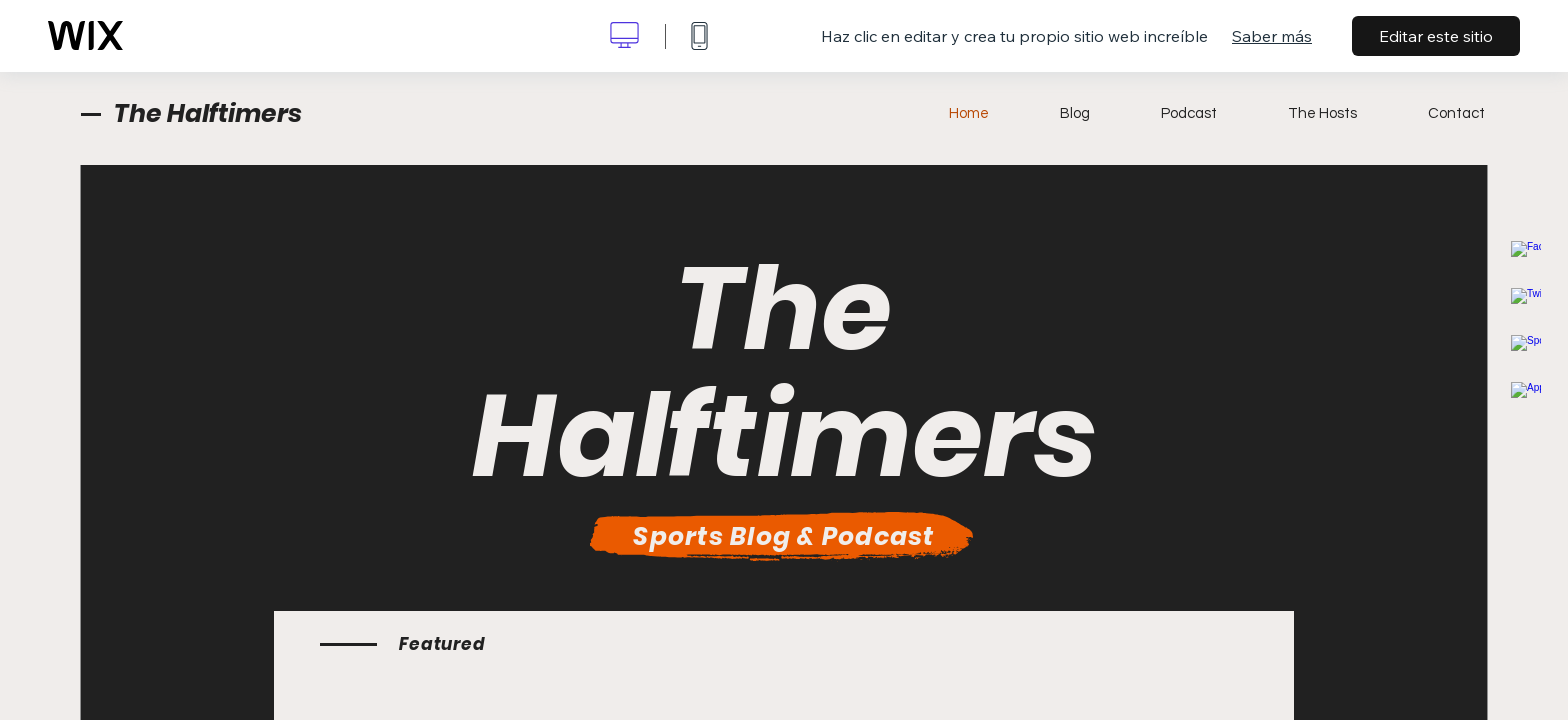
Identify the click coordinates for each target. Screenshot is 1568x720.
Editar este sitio (1436, 36)
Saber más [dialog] (1272, 36)
